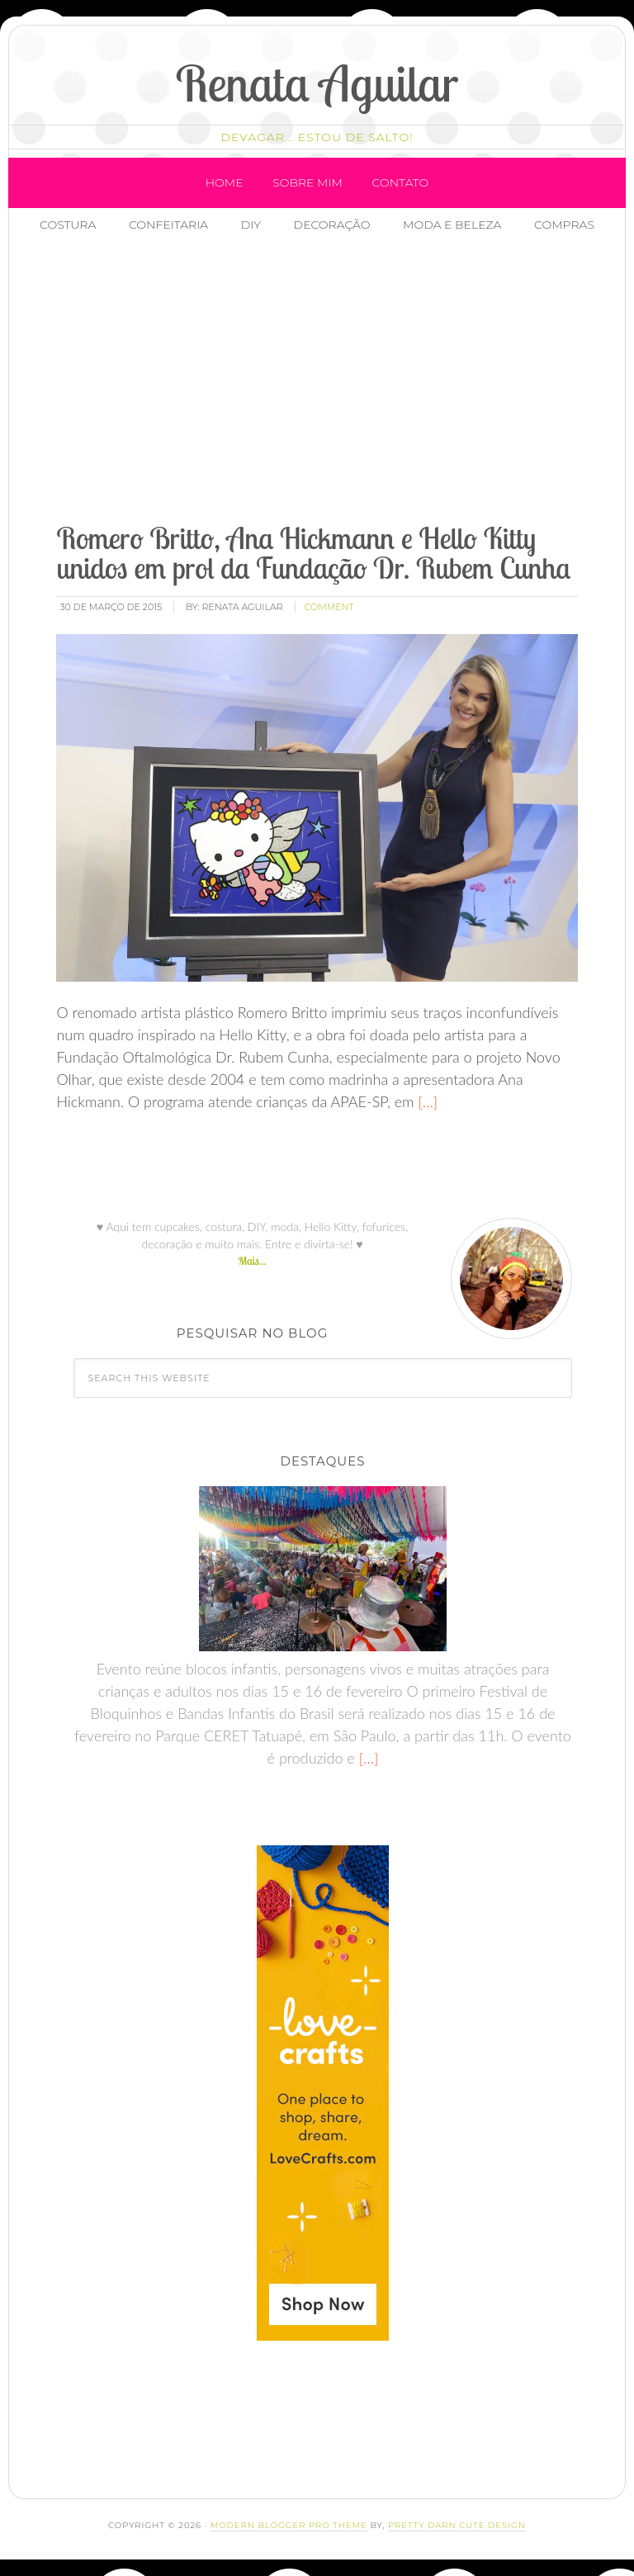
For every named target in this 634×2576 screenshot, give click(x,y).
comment (329, 607)
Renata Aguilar (317, 83)
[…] (426, 1101)
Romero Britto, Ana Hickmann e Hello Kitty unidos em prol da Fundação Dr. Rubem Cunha (313, 552)
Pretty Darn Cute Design (457, 2525)
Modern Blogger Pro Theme (289, 2525)
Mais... (252, 1260)
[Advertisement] (339, 379)
